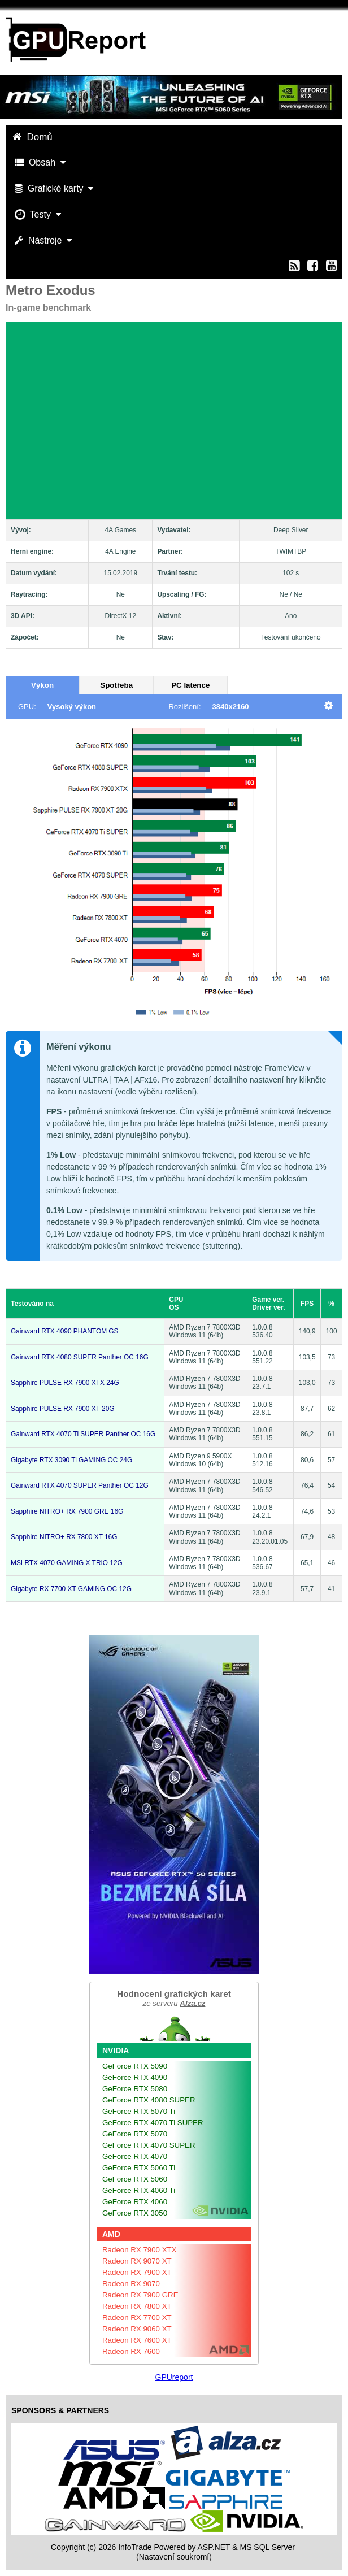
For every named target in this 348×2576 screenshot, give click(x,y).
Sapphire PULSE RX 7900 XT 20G (63, 1409)
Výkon (42, 685)
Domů (33, 137)
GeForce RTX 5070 (134, 2134)
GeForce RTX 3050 (134, 2213)
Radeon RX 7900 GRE (140, 2295)
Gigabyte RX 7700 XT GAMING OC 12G (71, 1589)
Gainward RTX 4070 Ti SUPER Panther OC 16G (83, 1434)
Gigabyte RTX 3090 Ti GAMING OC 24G (71, 1460)
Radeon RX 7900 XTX (139, 2249)
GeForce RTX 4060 (134, 2201)
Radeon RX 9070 (131, 2283)
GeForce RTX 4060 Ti (138, 2190)
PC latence (190, 685)
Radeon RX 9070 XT (137, 2261)
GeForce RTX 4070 (134, 2156)
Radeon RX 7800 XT (137, 2306)
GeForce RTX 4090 (134, 2077)
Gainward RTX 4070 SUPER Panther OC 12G (80, 1485)
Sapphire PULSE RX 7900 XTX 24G (65, 1383)
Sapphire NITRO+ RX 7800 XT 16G (64, 1537)
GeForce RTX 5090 (134, 2066)
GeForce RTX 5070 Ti (138, 2111)
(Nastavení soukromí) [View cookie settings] (174, 2556)
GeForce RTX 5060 (134, 2179)
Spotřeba (116, 685)
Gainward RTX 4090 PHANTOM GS (65, 1331)
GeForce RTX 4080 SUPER (148, 2100)
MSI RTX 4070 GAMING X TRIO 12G (67, 1563)
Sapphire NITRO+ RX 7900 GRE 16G (67, 1511)
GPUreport (174, 2377)
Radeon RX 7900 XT (137, 2272)
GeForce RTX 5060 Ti (138, 2168)
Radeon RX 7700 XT (137, 2317)
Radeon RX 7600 (131, 2351)
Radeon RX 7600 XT (137, 2340)
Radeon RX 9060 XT (137, 2329)
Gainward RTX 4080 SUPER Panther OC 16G (80, 1357)
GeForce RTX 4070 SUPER (148, 2145)
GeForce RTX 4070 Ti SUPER (152, 2122)
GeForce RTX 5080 (134, 2088)
